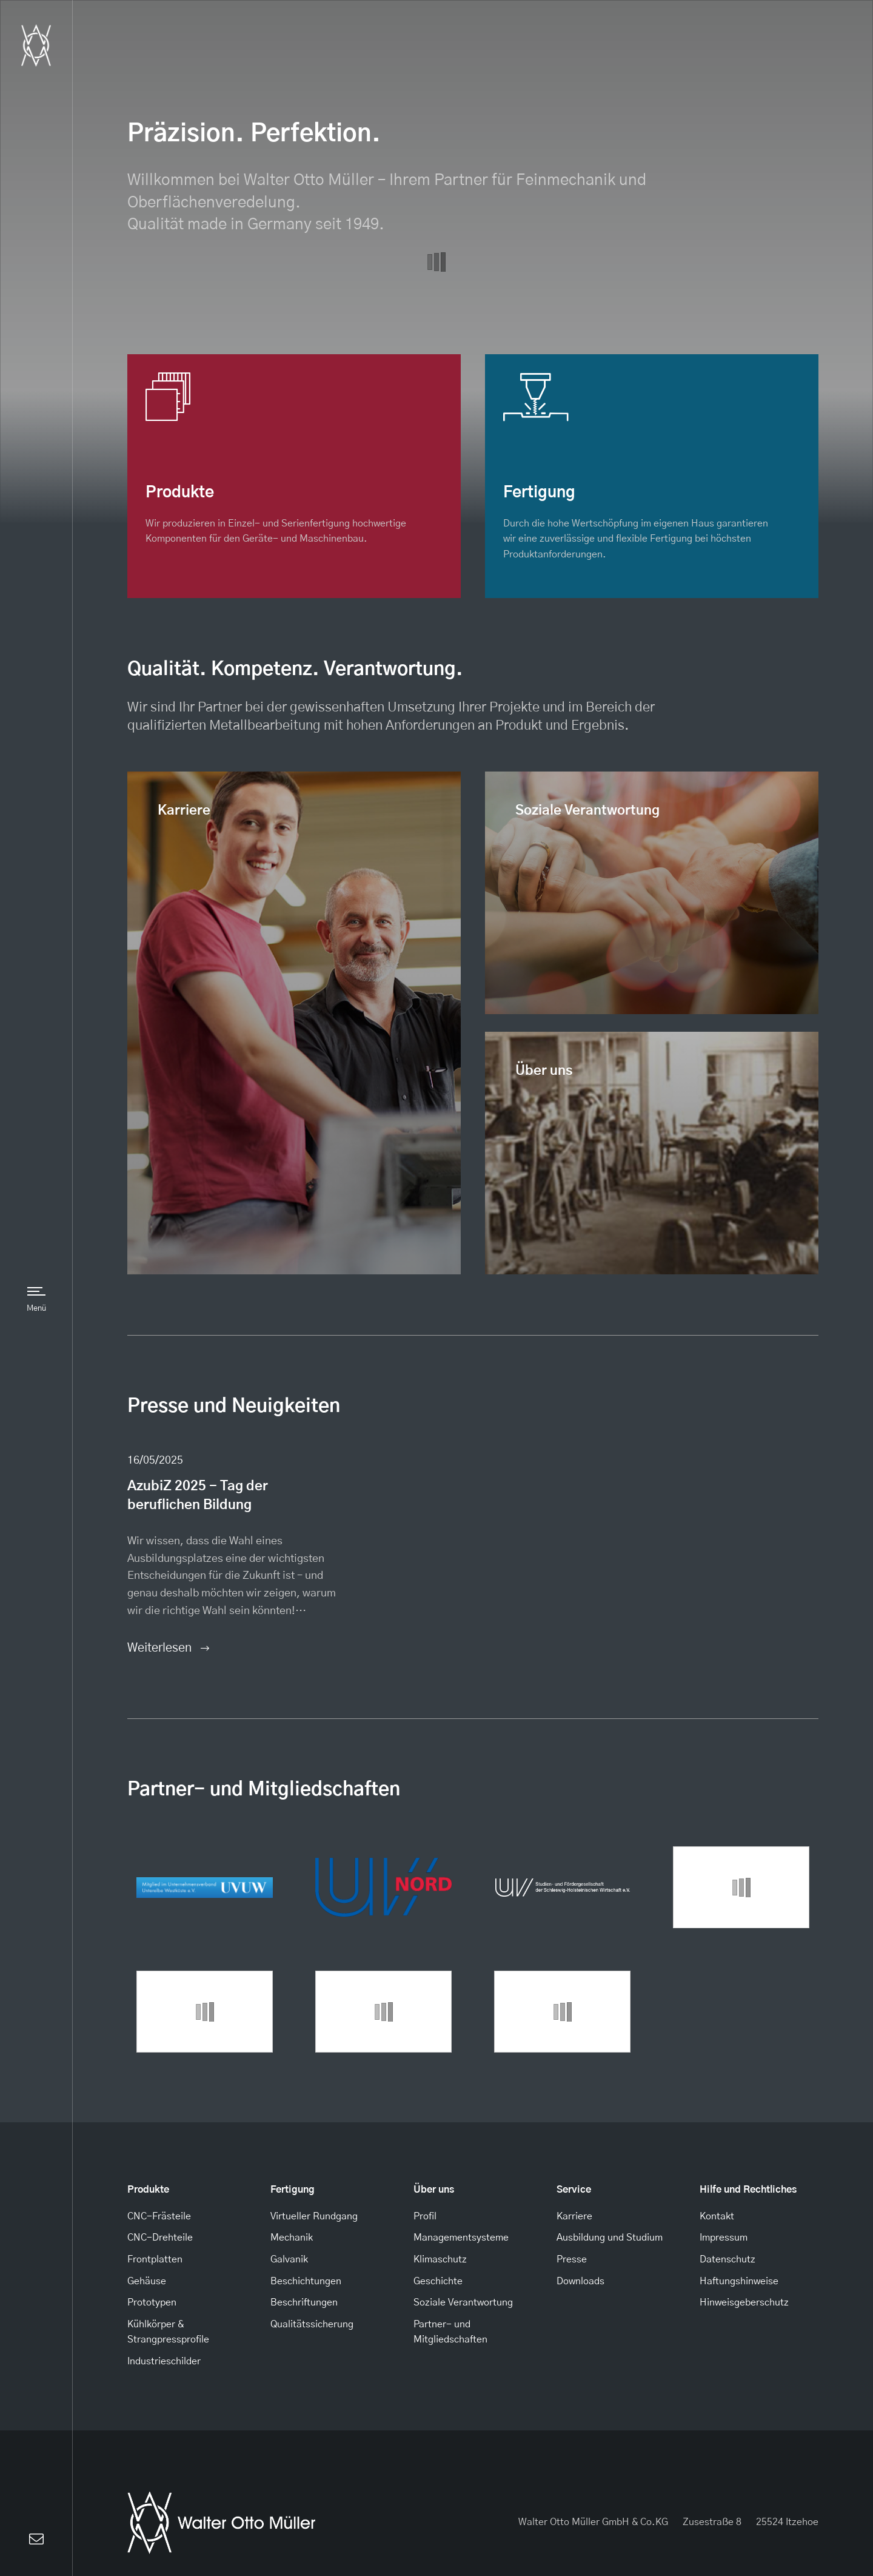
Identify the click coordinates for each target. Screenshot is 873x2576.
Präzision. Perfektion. (254, 134)
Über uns (543, 1070)
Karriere (184, 810)
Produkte (148, 2189)
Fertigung (292, 2189)
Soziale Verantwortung (587, 810)
